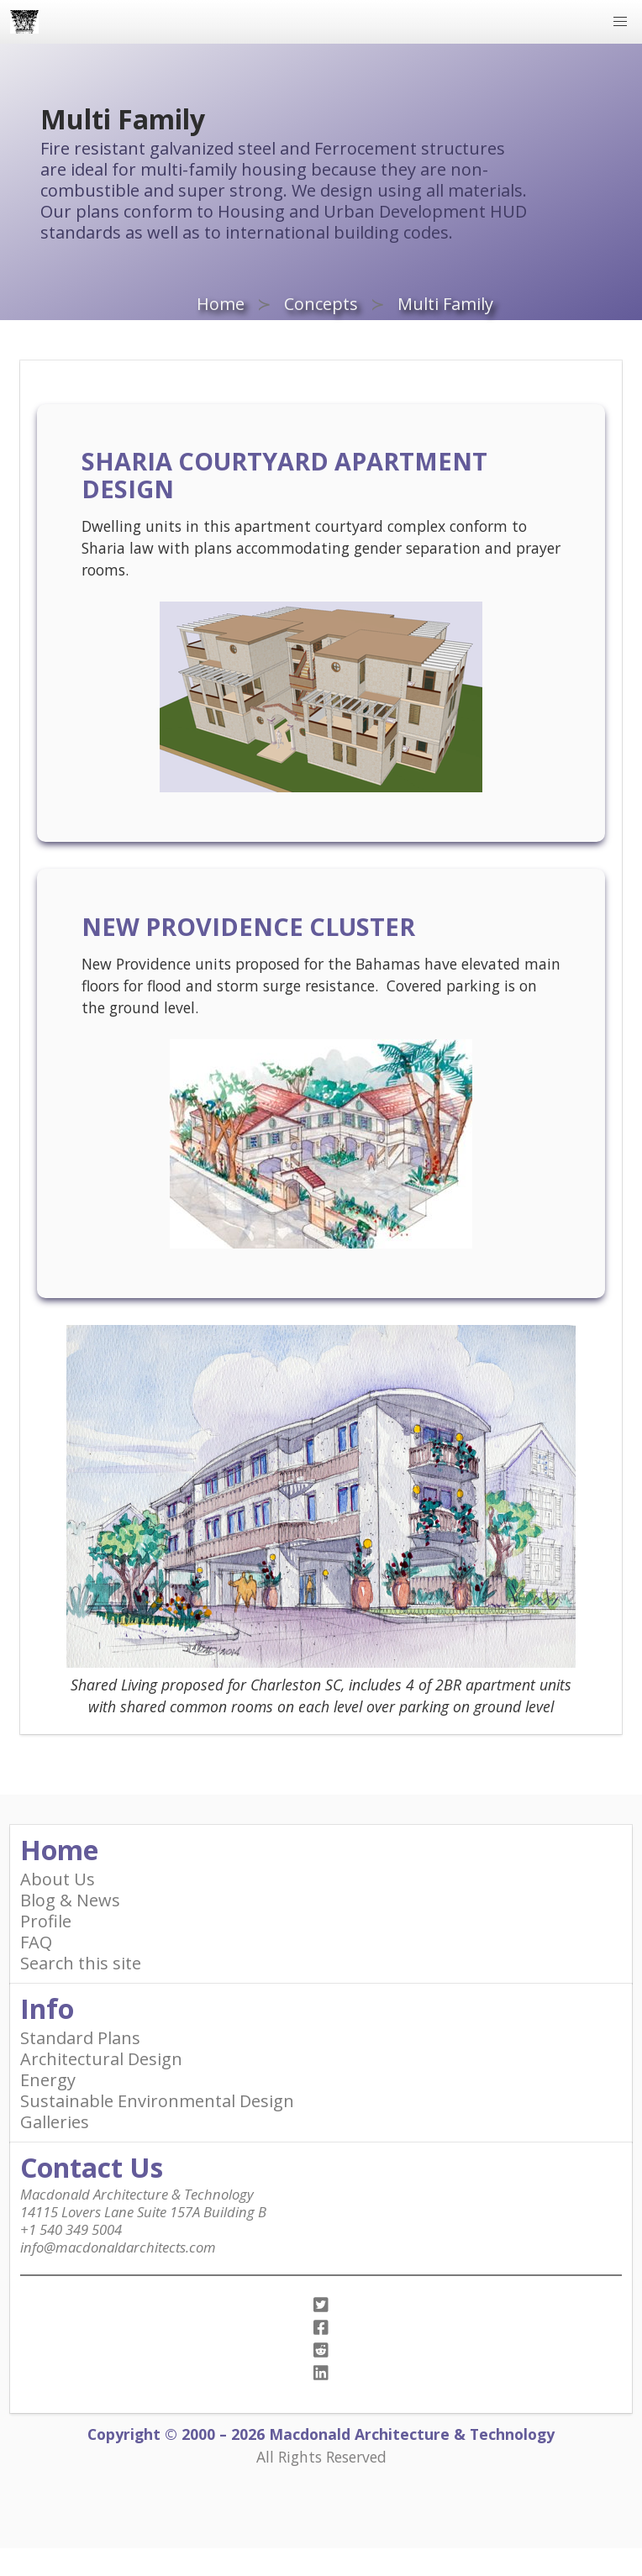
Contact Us (91, 2167)
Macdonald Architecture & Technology (137, 2194)
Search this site (80, 1963)
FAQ (36, 1942)
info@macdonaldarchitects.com (118, 2247)
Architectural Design (101, 2059)
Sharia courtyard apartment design (284, 474)
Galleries (54, 2122)
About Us (57, 1879)
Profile (45, 1921)
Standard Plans (80, 2038)
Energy (48, 2080)
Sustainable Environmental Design (157, 2101)
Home (221, 303)
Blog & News (70, 1900)
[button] (620, 22)
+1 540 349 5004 (71, 2229)
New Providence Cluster (248, 926)
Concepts (321, 303)
